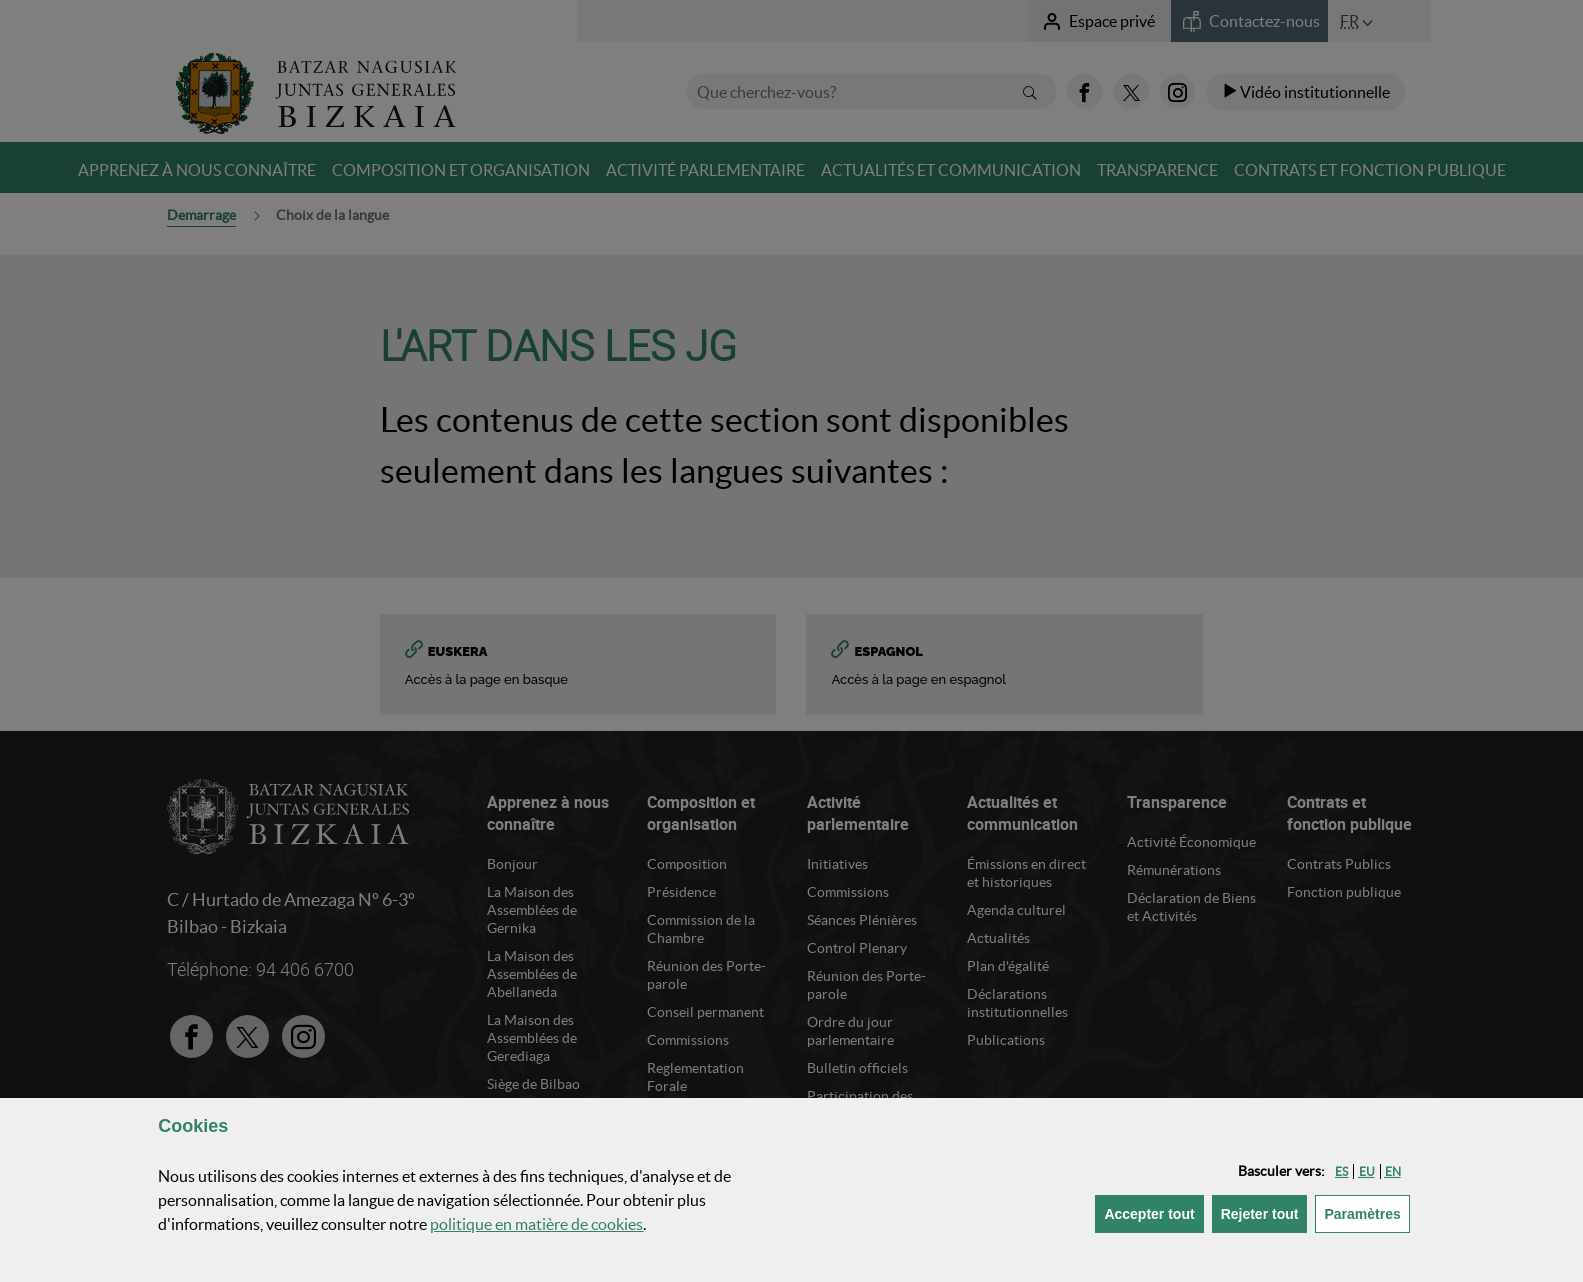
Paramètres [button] (1366, 1212)
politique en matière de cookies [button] (536, 1224)
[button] (1341, 1171)
